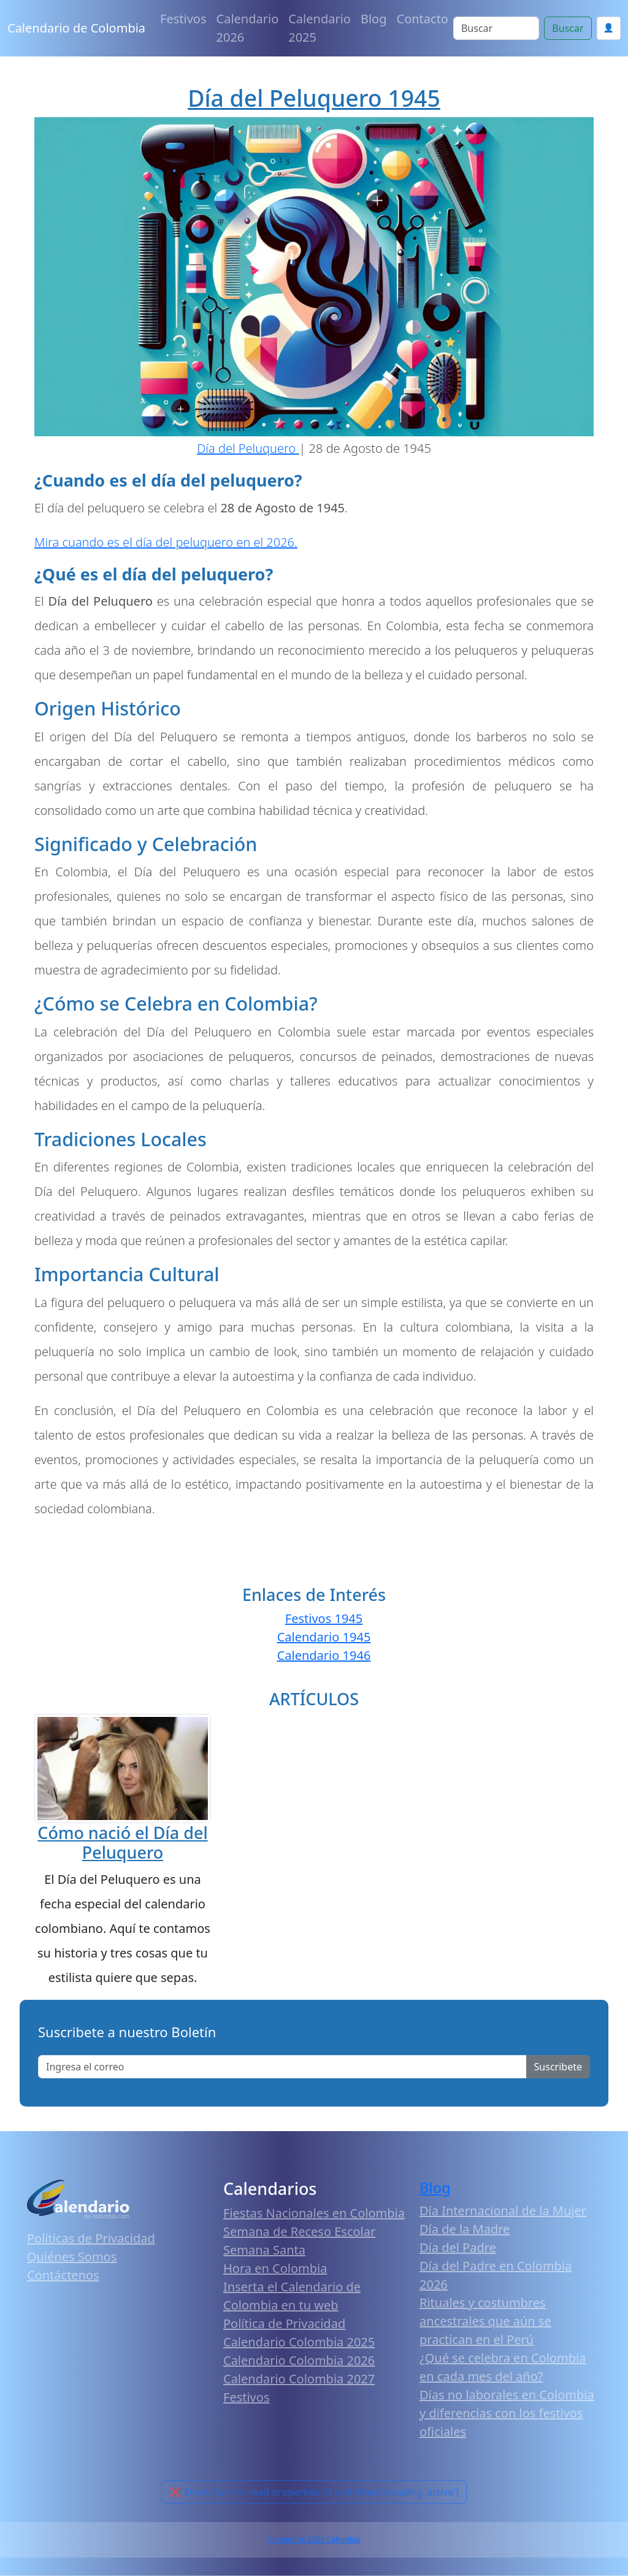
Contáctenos (63, 2275)
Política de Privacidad (284, 2323)
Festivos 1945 (323, 1618)
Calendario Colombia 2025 (299, 2342)
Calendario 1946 (324, 1655)
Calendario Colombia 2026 (299, 2360)
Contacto (422, 18)
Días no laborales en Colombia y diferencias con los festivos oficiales (506, 2413)
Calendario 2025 (319, 27)
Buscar (567, 28)
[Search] (496, 28)
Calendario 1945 (324, 1637)
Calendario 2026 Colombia (314, 2539)
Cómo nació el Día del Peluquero (122, 1842)
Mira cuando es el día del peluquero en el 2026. (165, 542)
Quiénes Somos (72, 2256)
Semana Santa (264, 2250)
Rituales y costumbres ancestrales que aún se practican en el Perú (485, 2321)
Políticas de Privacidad (91, 2238)
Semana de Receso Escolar (299, 2231)
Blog (374, 18)
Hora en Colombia (275, 2268)
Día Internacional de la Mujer (502, 2210)
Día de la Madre (464, 2229)
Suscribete (558, 2066)
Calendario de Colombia (76, 28)
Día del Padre (457, 2247)
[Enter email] (282, 2066)
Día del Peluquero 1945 (314, 98)
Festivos (183, 18)
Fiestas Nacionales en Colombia (314, 2213)
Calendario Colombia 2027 (299, 2378)
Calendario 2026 (247, 27)
